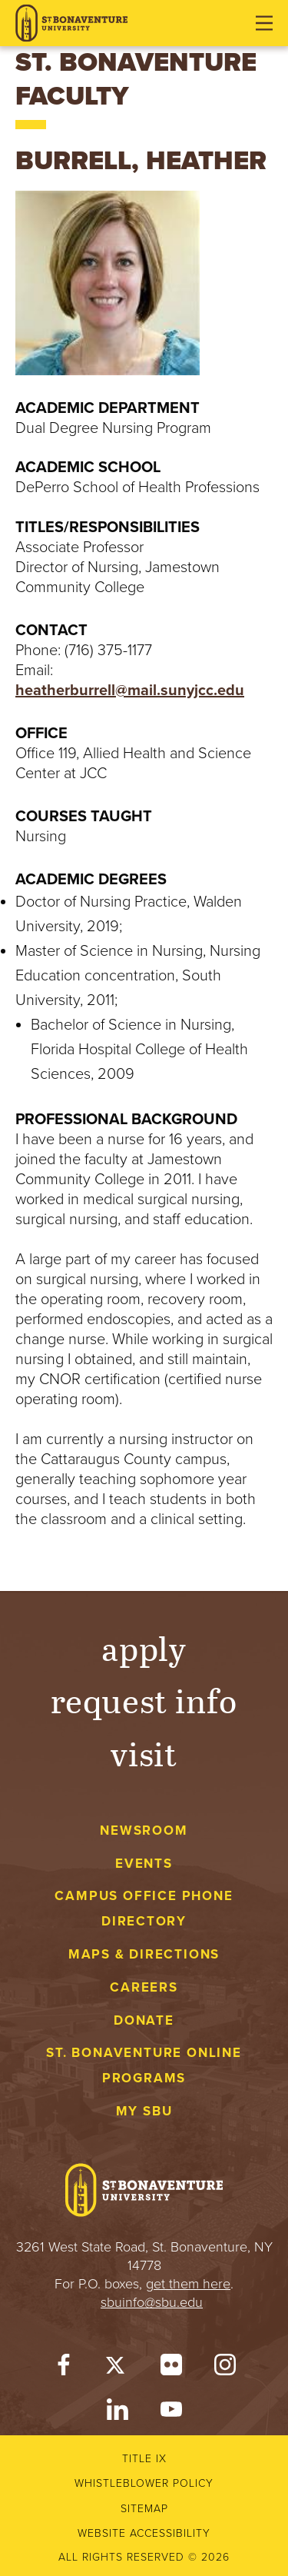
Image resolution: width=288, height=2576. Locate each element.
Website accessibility (144, 2533)
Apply (144, 1647)
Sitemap (144, 2508)
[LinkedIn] (117, 2413)
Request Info (144, 1699)
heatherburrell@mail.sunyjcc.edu (129, 690)
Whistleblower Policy (144, 2483)
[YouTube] (171, 2413)
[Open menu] (264, 23)
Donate (144, 2020)
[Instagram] (225, 2368)
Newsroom (143, 1830)
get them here (188, 2283)
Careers (144, 1987)
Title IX (144, 2458)
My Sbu (144, 2111)
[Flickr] (171, 2368)
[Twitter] (117, 2368)
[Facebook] (63, 2368)
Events (144, 1863)
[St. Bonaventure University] (71, 23)
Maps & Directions (144, 1954)
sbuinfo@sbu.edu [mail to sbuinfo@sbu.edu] (152, 2302)
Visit (144, 1752)
